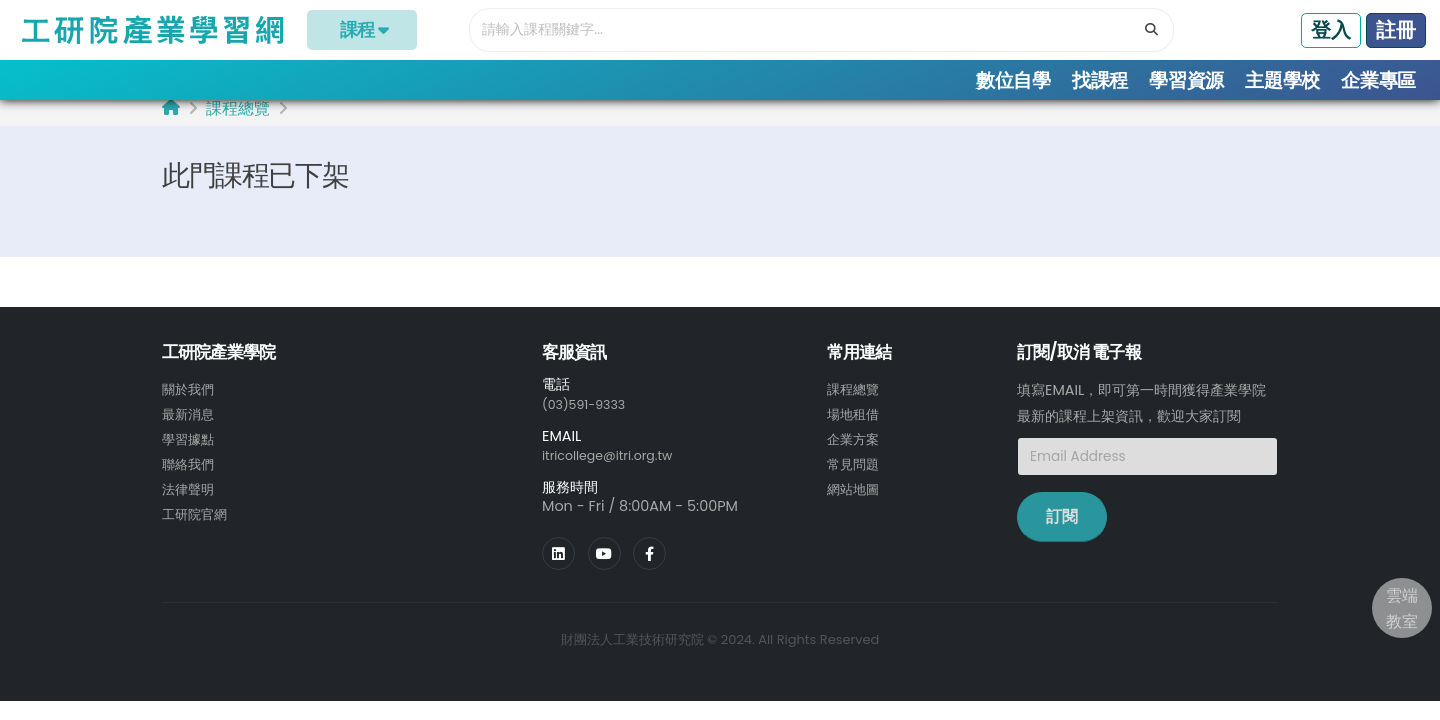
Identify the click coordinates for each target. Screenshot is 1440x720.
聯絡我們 (190, 473)
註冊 (1396, 30)
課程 (362, 30)
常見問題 (855, 473)
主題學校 (1282, 80)
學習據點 (190, 449)
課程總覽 (238, 120)
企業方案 (855, 449)
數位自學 (1013, 80)
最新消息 (190, 425)
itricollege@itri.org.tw (617, 466)
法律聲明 (190, 497)
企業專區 (1378, 80)
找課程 (1100, 80)
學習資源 (1186, 80)
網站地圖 (855, 497)
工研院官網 (197, 521)
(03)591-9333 (590, 415)
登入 (1331, 30)
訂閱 (1062, 528)
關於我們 (190, 401)
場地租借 (855, 425)
